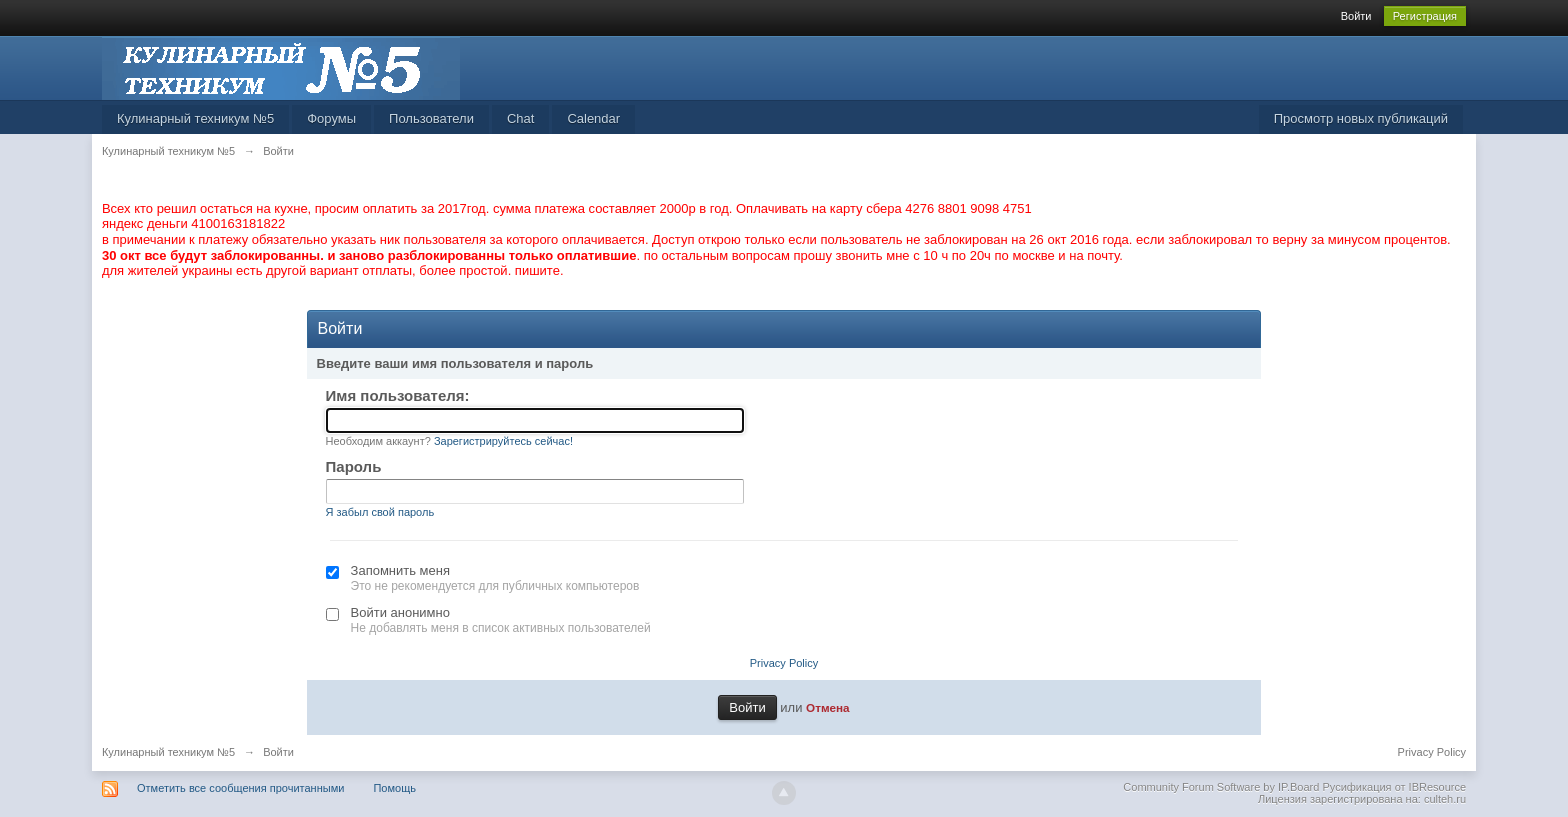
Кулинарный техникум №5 (195, 118)
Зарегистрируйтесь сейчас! (503, 441)
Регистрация (1425, 16)
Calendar (593, 118)
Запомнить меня (400, 570)
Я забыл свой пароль (380, 512)
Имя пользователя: (398, 395)
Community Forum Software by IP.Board (1221, 787)
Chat (520, 118)
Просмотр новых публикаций (1361, 118)
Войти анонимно (400, 612)
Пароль (354, 466)
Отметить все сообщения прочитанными (240, 788)
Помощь (394, 788)
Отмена (828, 707)
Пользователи (431, 118)
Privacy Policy (784, 663)
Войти (1356, 16)
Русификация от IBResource (1392, 787)
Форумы (331, 118)
